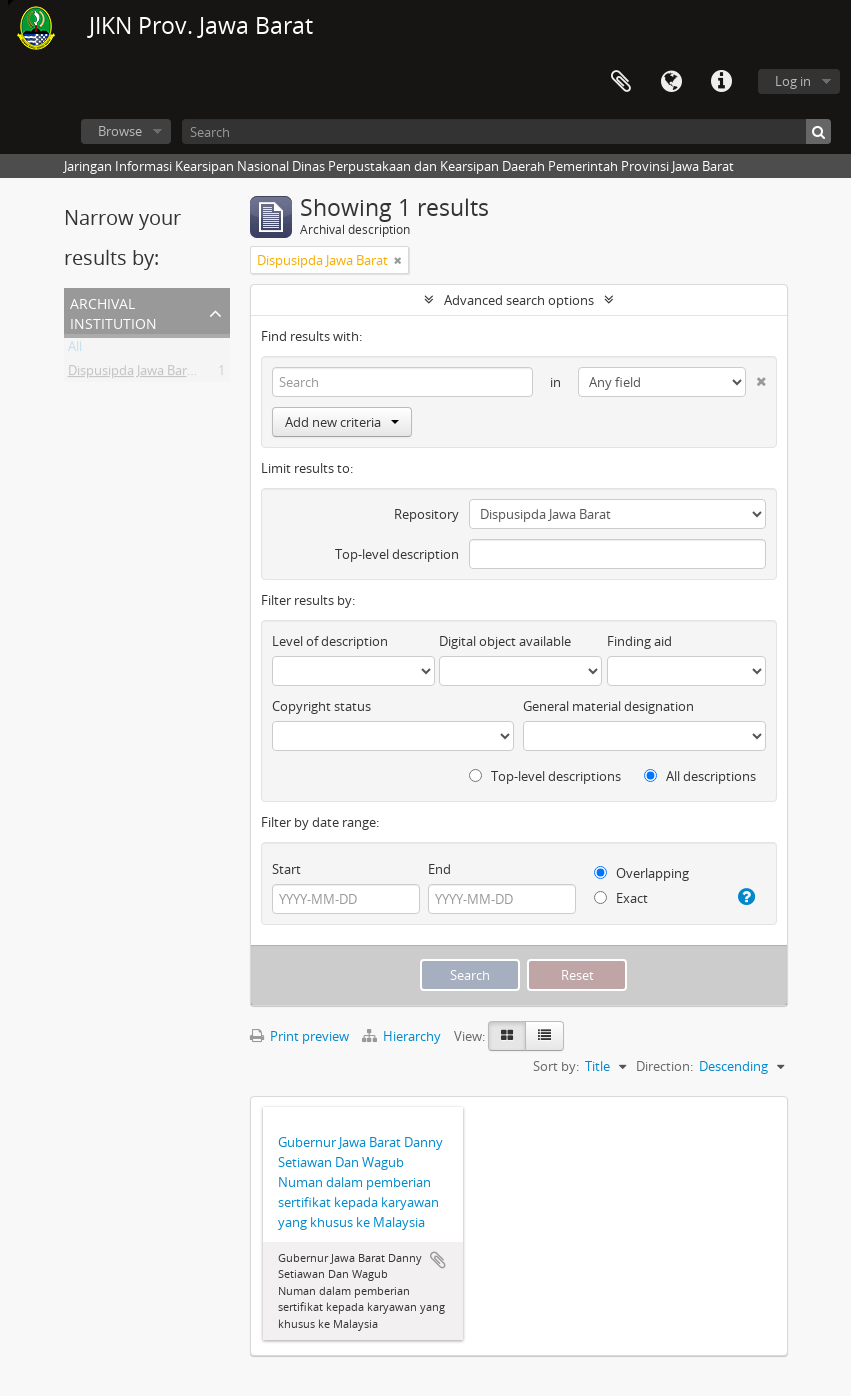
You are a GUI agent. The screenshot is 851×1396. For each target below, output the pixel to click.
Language (671, 82)
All (75, 350)
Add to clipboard (438, 1260)
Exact (621, 898)
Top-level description (397, 554)
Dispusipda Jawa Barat (133, 374)
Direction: (664, 1066)
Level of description (330, 641)
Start (286, 869)
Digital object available (505, 641)
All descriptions (700, 776)
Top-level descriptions (545, 776)
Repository (426, 514)
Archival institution (113, 311)
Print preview (299, 1036)
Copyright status (321, 706)
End (439, 869)
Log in (793, 81)
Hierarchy (403, 1036)
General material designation (608, 706)
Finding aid (639, 641)
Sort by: (556, 1066)
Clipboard (621, 82)
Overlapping (641, 873)
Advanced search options (519, 300)
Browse (120, 131)
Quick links (721, 82)
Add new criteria (342, 422)
